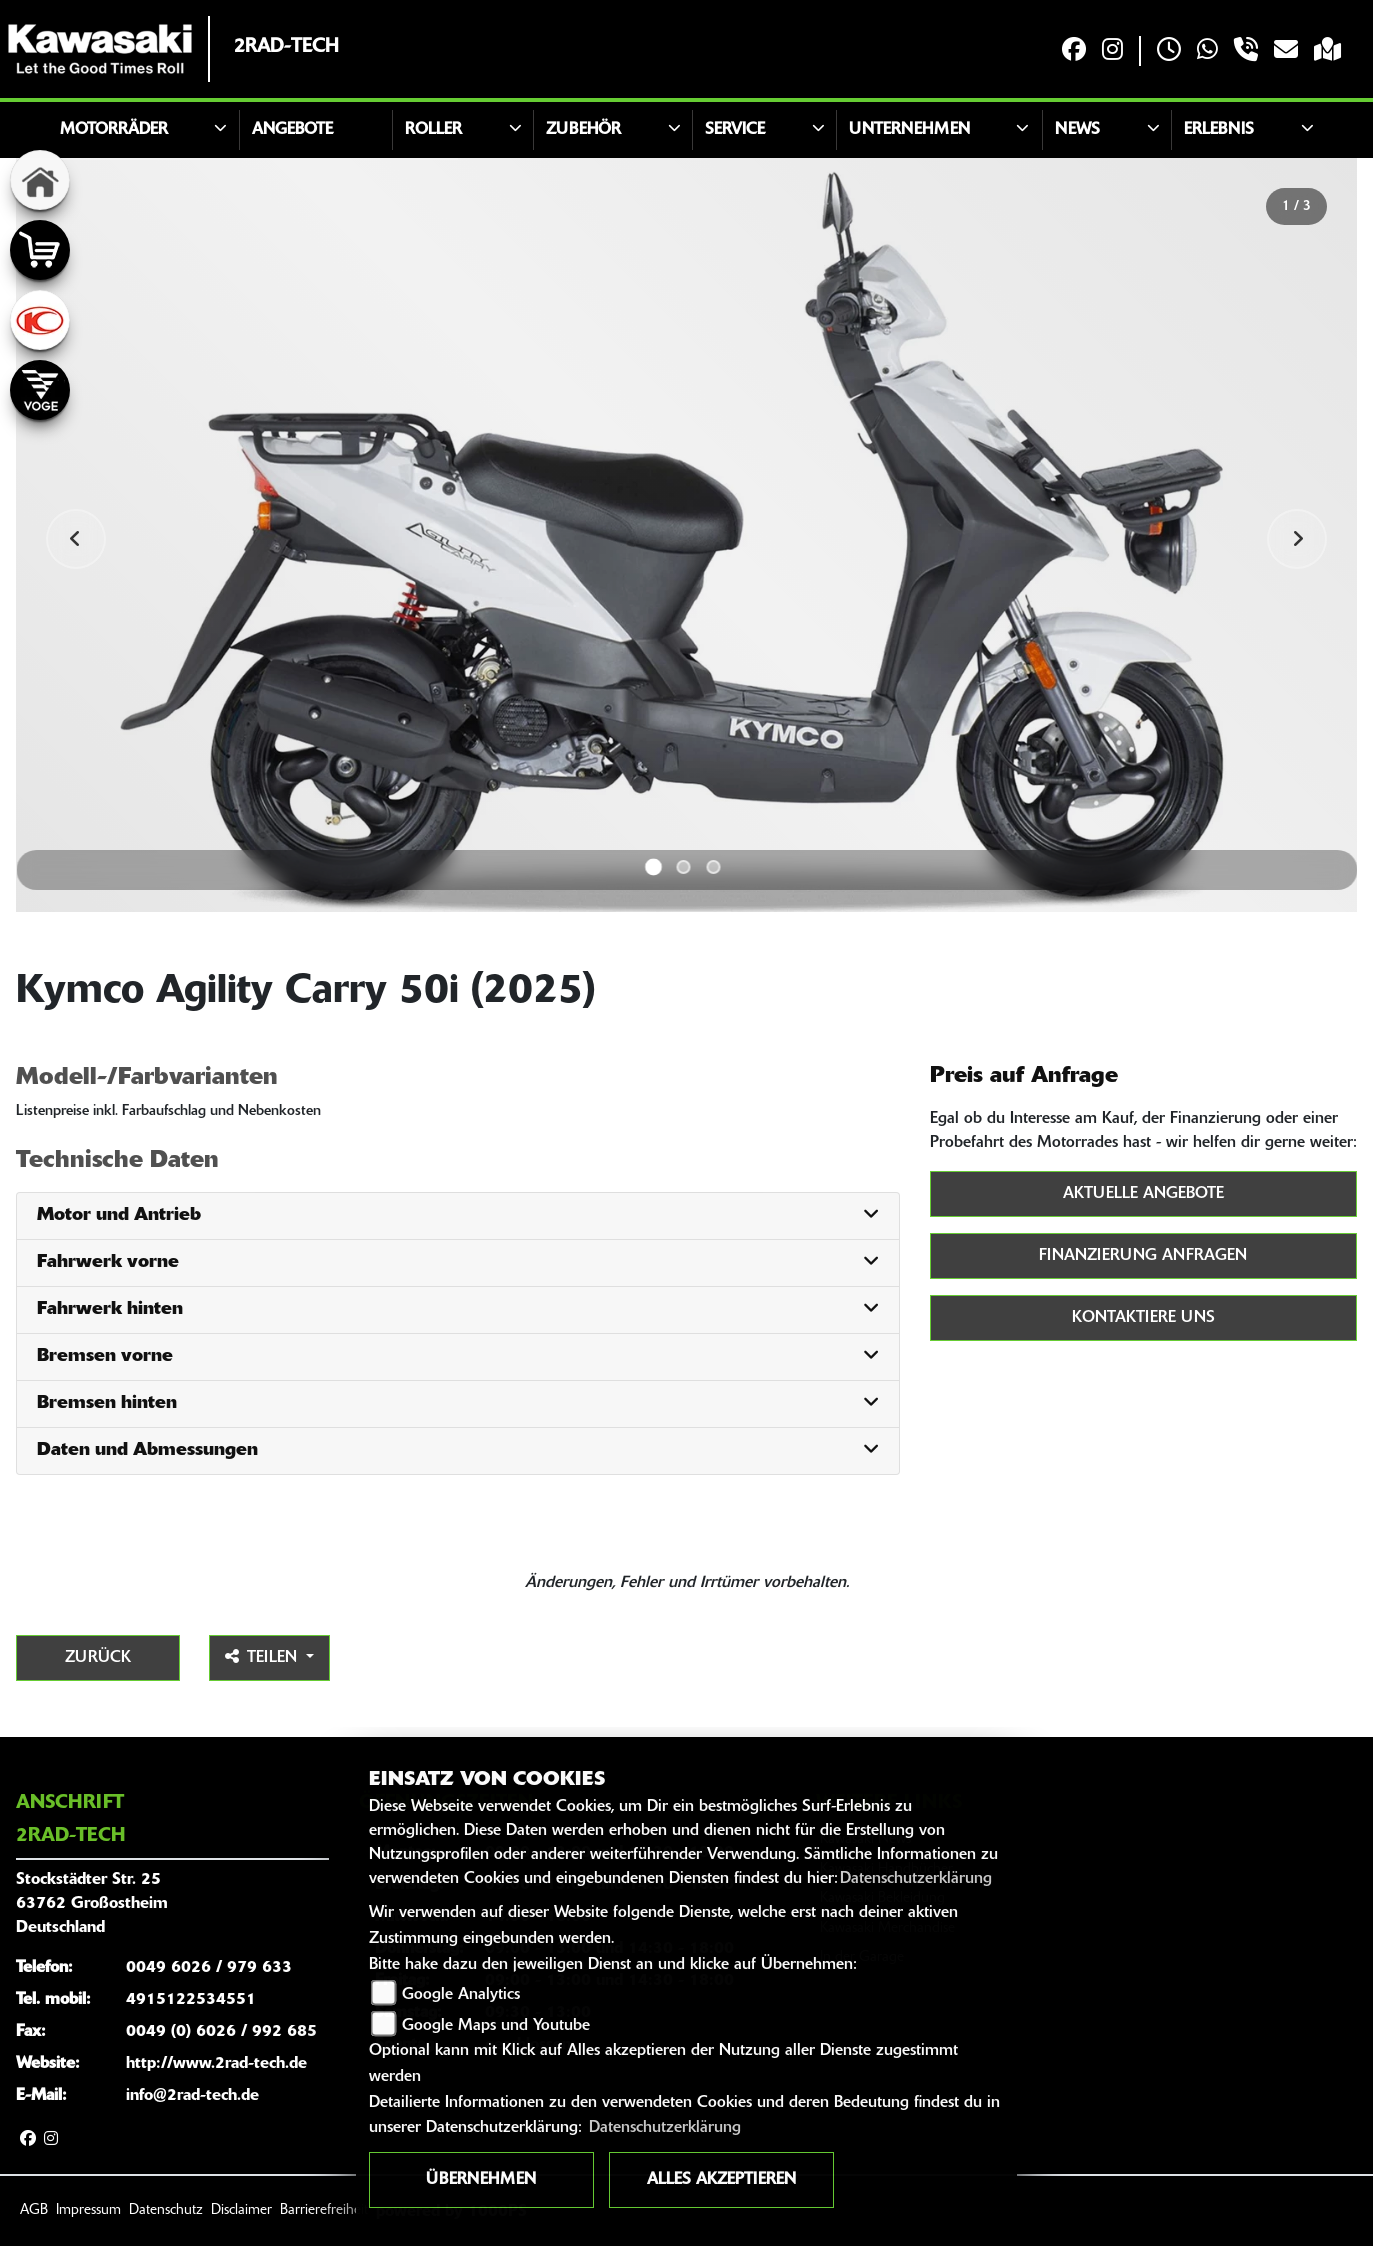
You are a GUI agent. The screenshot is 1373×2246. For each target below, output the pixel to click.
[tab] (458, 1216)
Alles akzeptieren (721, 2180)
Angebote (292, 130)
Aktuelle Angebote (1143, 1194)
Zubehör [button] (583, 130)
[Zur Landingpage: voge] (40, 390)
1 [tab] (653, 867)
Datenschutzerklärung (916, 1879)
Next (1297, 539)
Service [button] (735, 130)
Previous (76, 539)
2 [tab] (684, 867)
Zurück (98, 1658)
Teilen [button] (263, 1657)
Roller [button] (433, 130)
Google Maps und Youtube (496, 2026)
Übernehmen (481, 2180)
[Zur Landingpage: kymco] (40, 320)
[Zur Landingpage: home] (40, 180)
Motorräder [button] (114, 130)
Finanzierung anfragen (1143, 1256)
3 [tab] (714, 867)
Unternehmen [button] (909, 130)
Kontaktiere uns (1143, 1318)
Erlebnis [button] (1219, 130)
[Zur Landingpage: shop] (40, 250)
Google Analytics (461, 1995)
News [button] (1077, 130)
